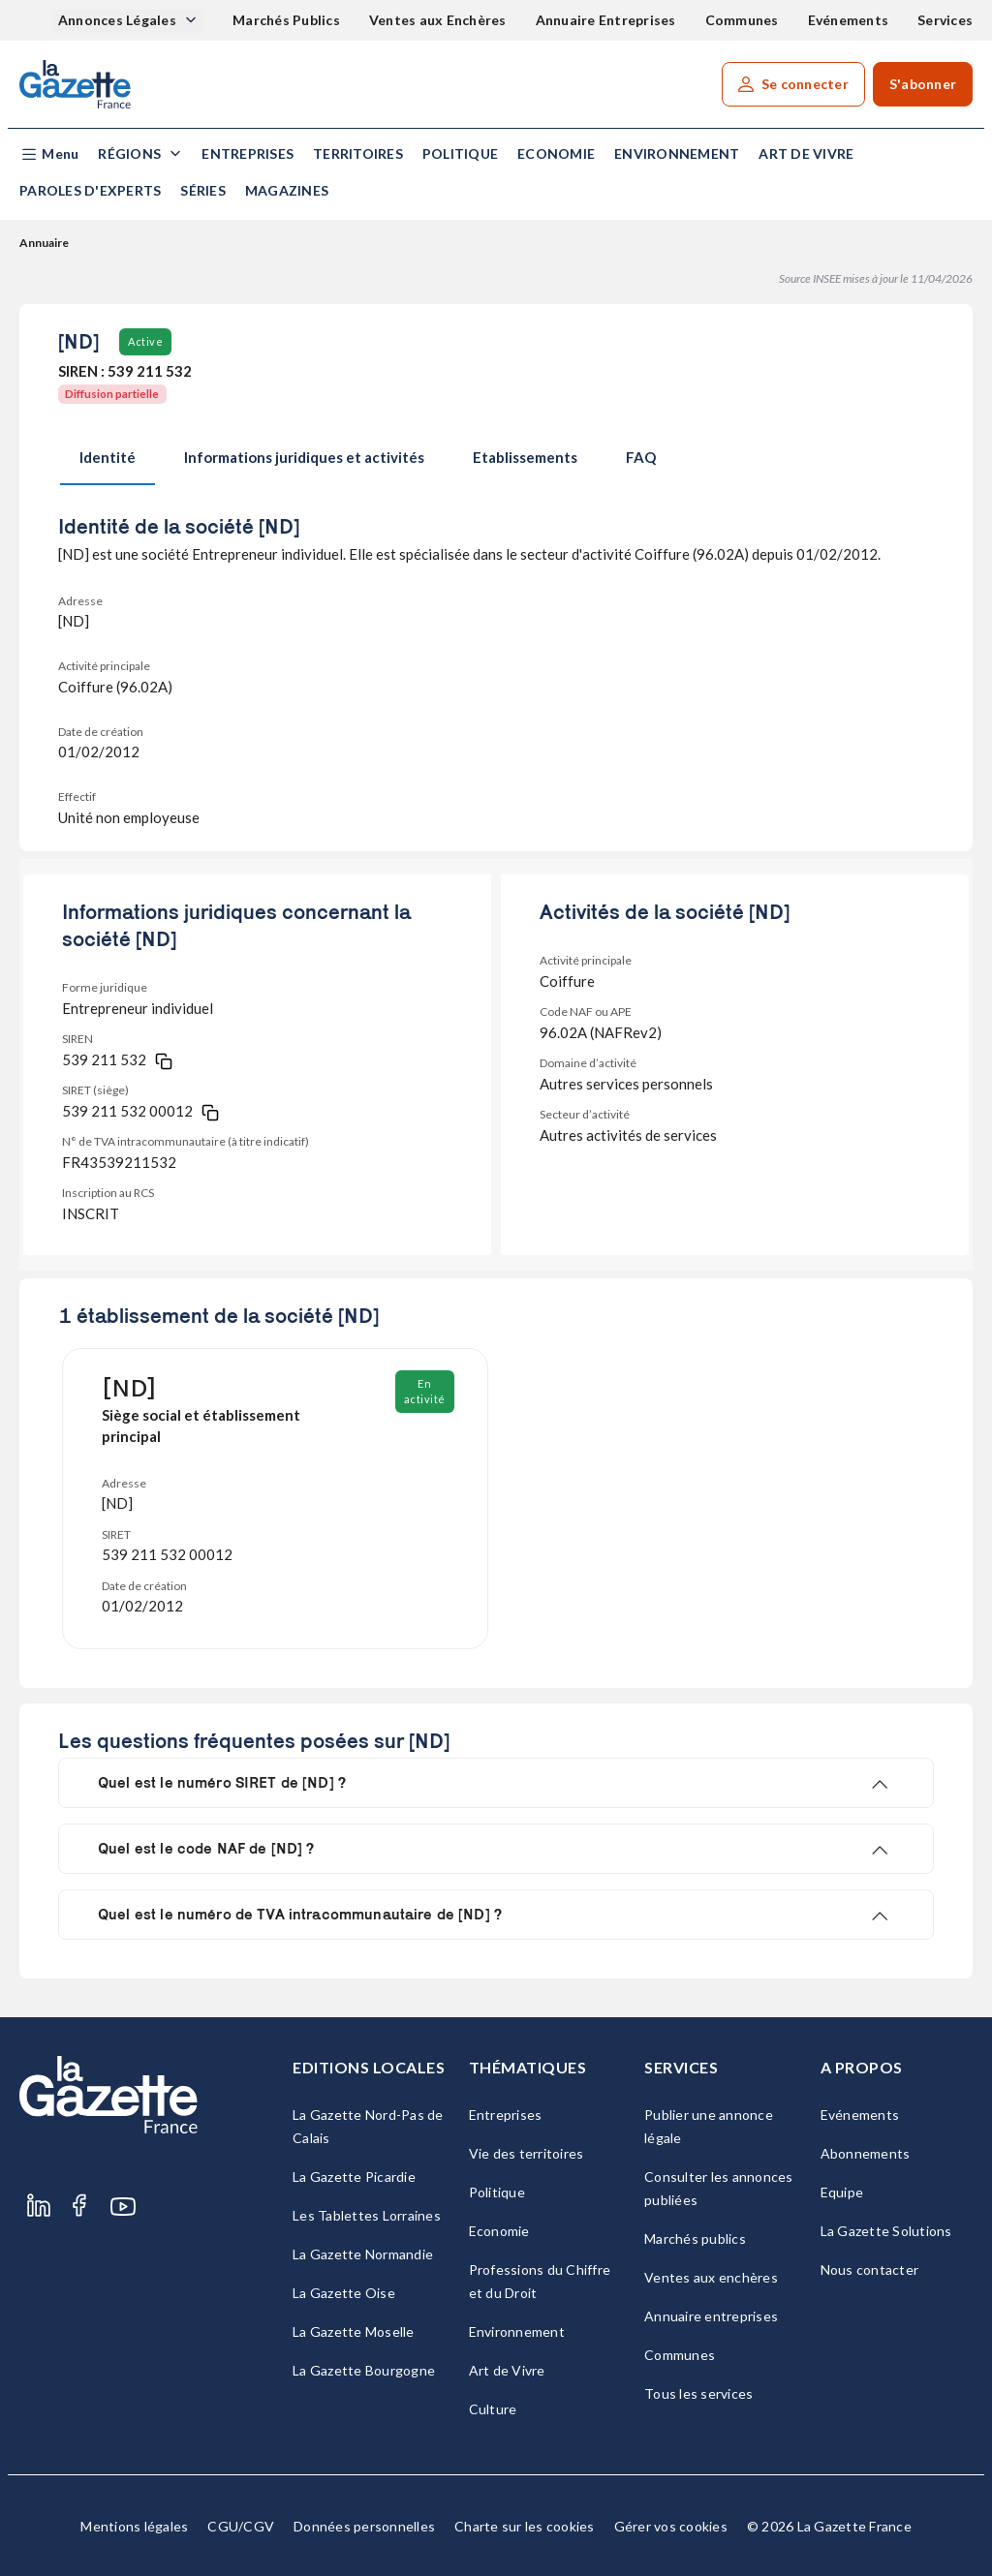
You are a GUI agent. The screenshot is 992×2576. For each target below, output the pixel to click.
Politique (460, 153)
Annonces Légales (118, 20)
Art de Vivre (806, 153)
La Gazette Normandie (363, 2254)
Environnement (676, 153)
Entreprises (248, 153)
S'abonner (922, 84)
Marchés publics (695, 2238)
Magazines (286, 190)
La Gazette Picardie (354, 2176)
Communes (742, 20)
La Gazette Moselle (354, 2331)
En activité (425, 1391)
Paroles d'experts (90, 190)
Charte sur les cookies (524, 2526)
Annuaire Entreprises (606, 20)
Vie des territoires (526, 2153)
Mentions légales (134, 2526)
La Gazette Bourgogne (364, 2370)
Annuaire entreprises (711, 2316)
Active (145, 341)
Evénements (848, 20)
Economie (556, 153)
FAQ (641, 457)
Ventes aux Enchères (438, 20)
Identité (107, 457)
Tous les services (698, 2393)
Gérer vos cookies (671, 2526)
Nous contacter (870, 2269)
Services (945, 20)
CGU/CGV (240, 2526)
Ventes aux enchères (711, 2277)
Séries (203, 190)
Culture (493, 2409)
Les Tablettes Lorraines (367, 2215)
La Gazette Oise (344, 2293)
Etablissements (525, 457)
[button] (48, 154)
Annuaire (44, 242)
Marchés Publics (286, 20)
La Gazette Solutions (886, 2231)
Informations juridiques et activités (304, 457)
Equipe (842, 2192)
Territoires (358, 153)
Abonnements (866, 2153)
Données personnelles (364, 2526)
